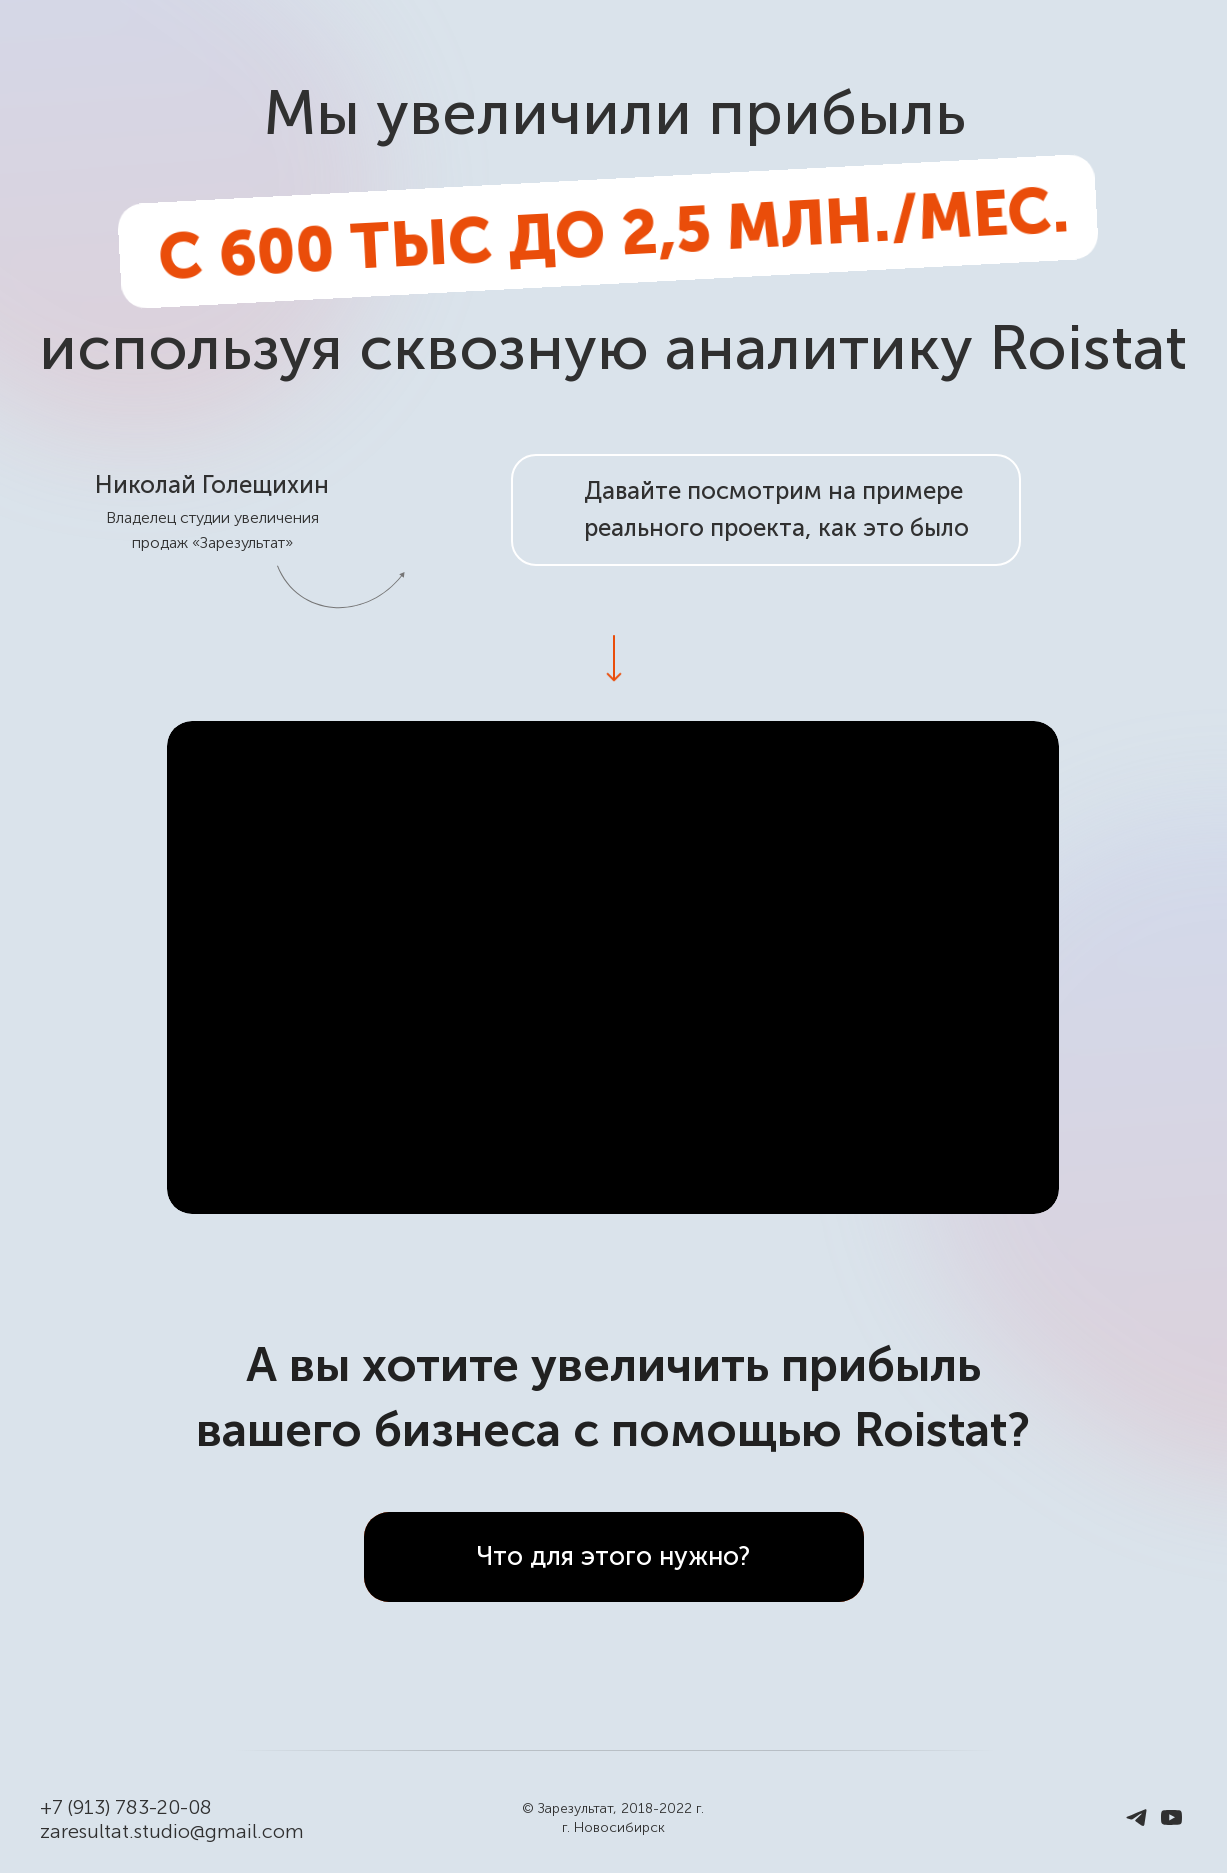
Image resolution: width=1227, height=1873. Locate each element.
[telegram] (1136, 1824)
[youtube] (1171, 1824)
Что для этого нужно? (613, 1556)
